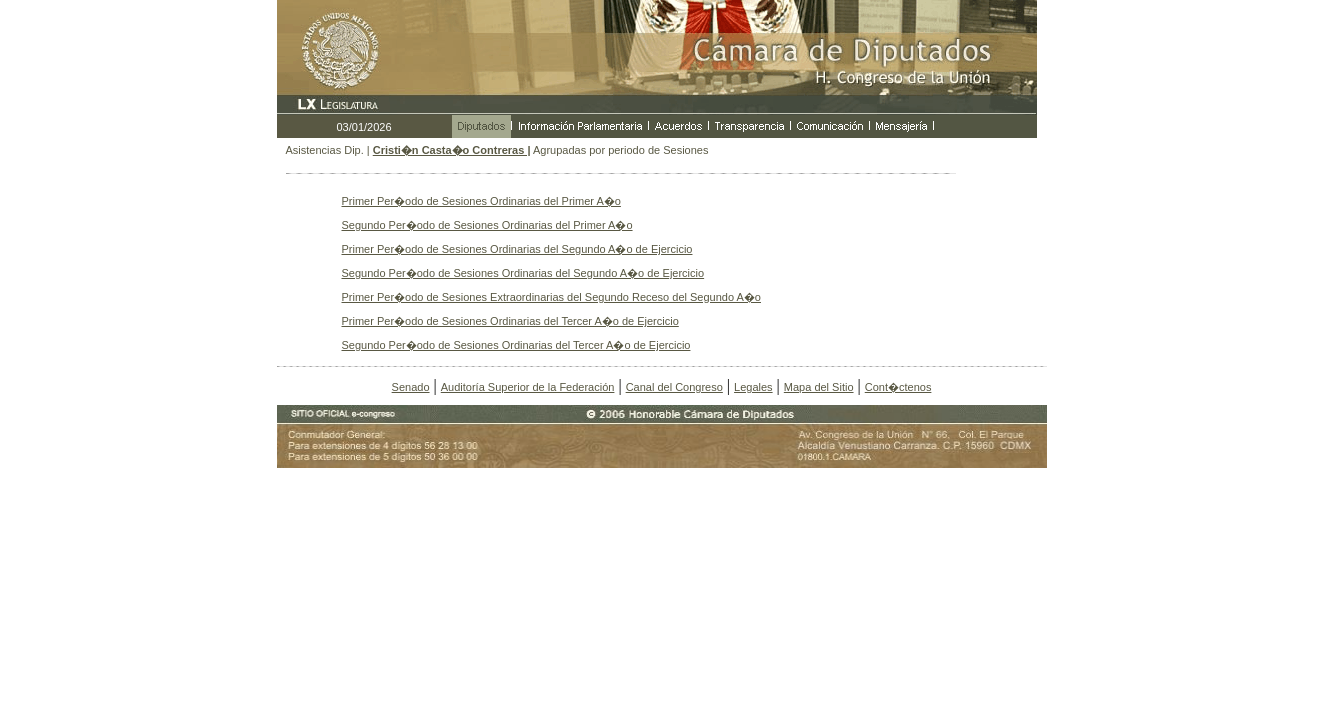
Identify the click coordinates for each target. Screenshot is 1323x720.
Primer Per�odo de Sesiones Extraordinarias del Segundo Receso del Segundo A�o (551, 297)
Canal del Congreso (674, 387)
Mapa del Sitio (819, 387)
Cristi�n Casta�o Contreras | (452, 150)
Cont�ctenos (898, 387)
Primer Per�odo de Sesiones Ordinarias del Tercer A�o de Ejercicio (510, 321)
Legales (753, 387)
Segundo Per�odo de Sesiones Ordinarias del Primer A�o (487, 225)
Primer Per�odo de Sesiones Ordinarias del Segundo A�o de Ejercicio (517, 249)
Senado (411, 387)
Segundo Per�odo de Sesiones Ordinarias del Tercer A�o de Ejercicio (516, 345)
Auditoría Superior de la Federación (528, 387)
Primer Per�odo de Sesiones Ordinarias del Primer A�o (481, 201)
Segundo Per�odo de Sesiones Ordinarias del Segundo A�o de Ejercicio (523, 273)
